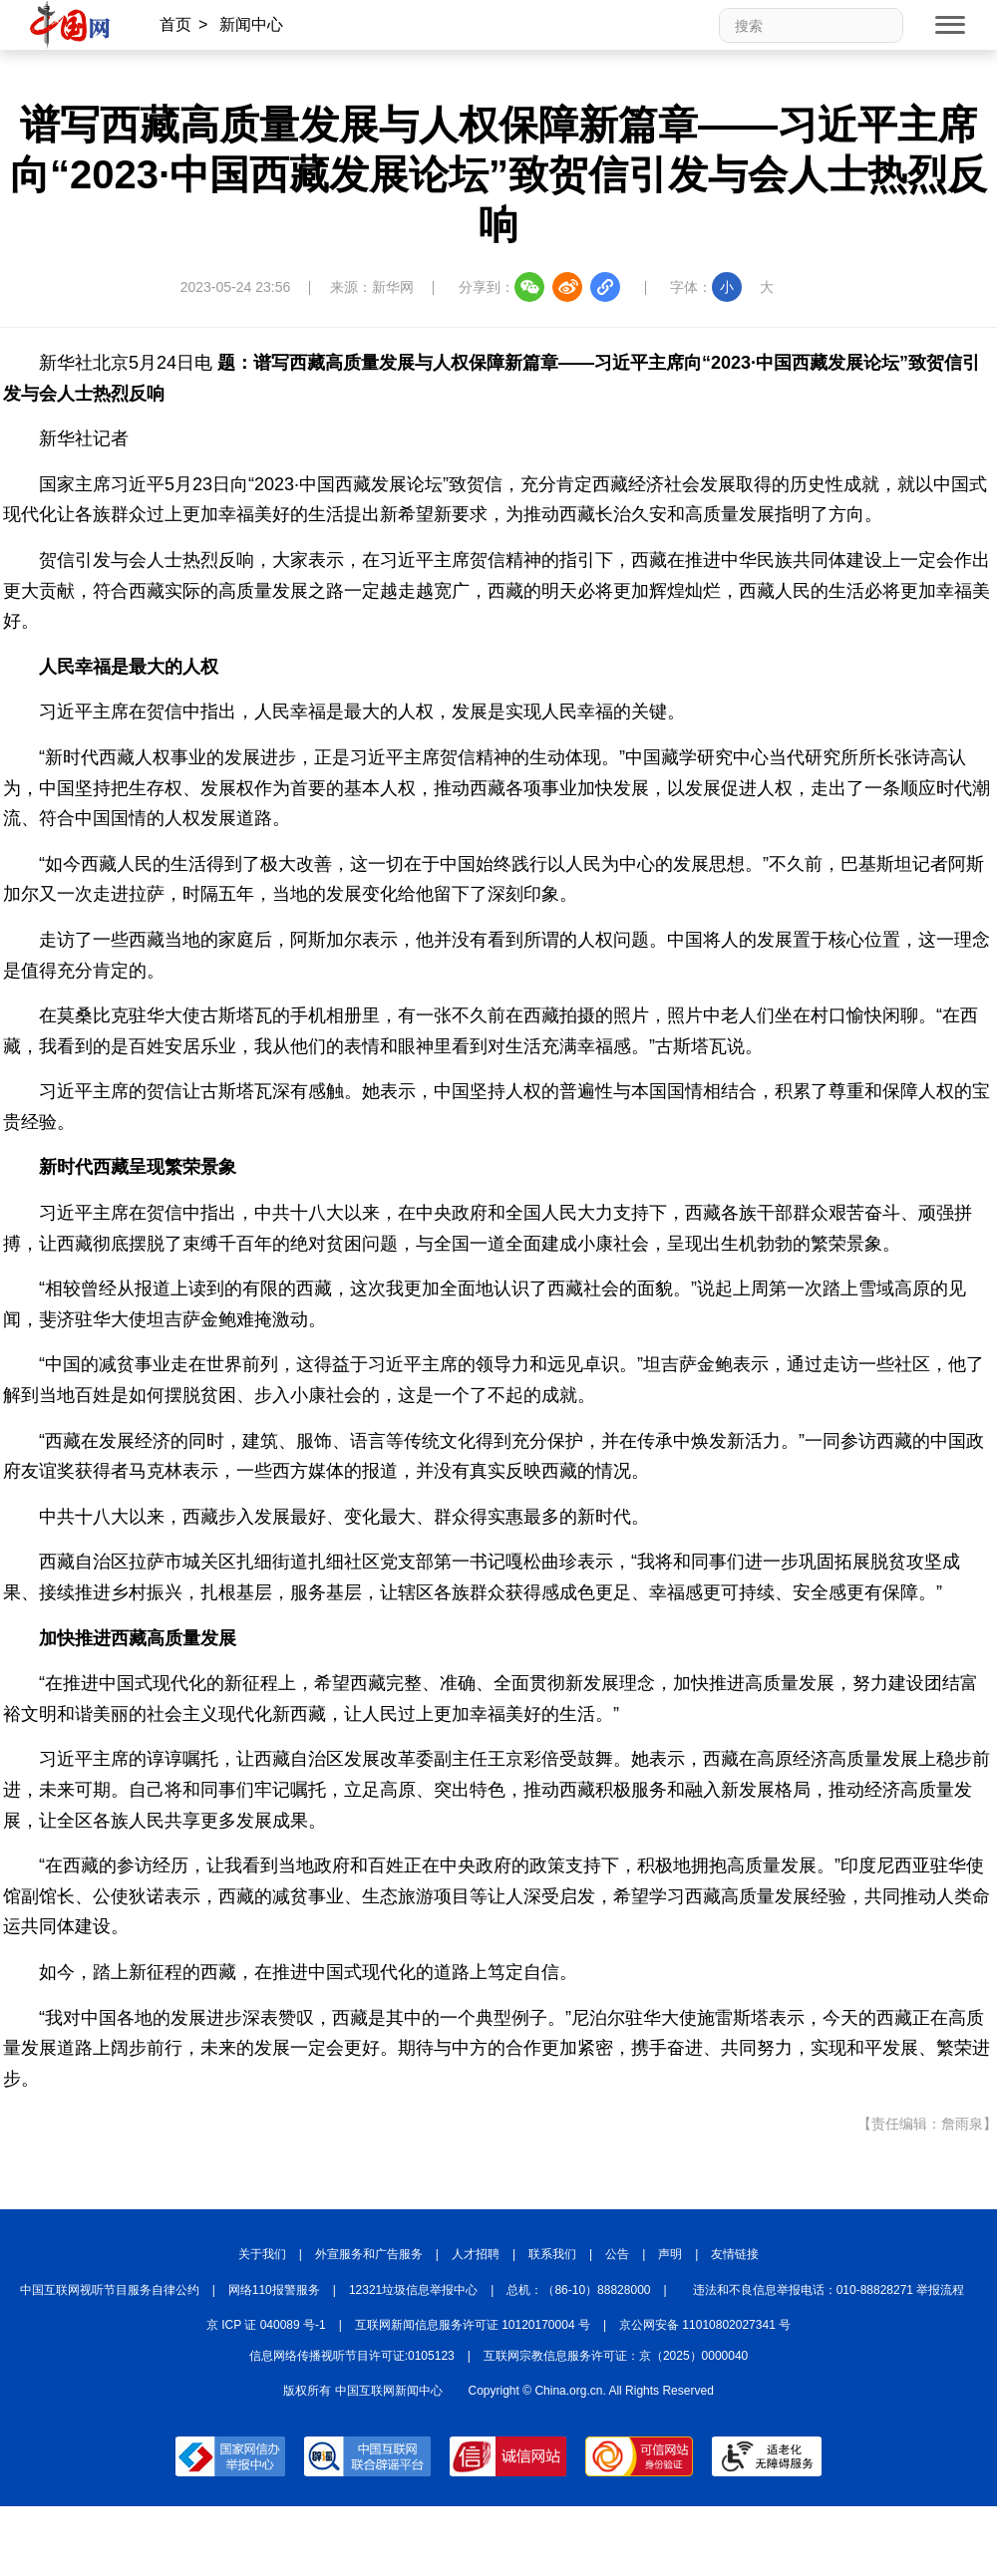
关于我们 (262, 2254)
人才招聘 (475, 2254)
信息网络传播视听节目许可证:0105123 (352, 2356)
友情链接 (735, 2254)
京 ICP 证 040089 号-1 (266, 2325)
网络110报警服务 (274, 2290)
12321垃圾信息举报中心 (413, 2290)
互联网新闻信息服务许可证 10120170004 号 (472, 2325)
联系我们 (552, 2254)
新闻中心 (251, 24)
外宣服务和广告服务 (369, 2254)
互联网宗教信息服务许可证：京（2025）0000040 (616, 2356)
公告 (617, 2254)
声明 (670, 2254)
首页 (175, 24)
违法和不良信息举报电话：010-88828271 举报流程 (829, 2290)
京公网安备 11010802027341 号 (705, 2325)
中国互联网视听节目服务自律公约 (109, 2290)
